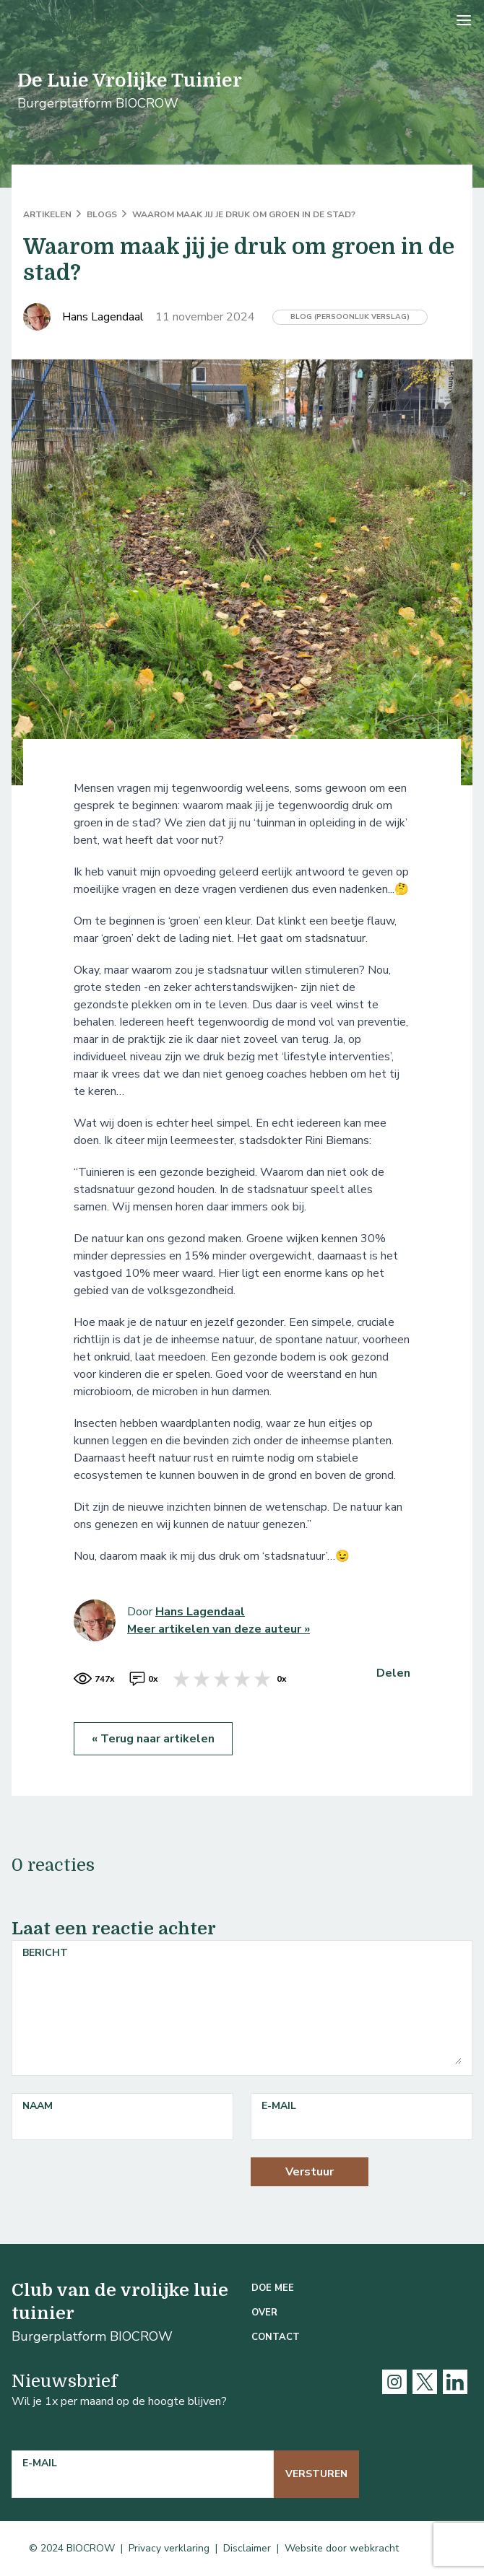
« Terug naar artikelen (153, 1739)
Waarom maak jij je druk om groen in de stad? (243, 214)
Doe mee (272, 2288)
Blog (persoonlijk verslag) (350, 317)
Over (264, 2312)
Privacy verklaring (169, 2548)
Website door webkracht (342, 2548)
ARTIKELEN (48, 214)
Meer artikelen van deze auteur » (218, 1629)
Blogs (103, 214)
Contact (275, 2337)
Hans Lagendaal (200, 1612)
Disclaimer (247, 2548)
